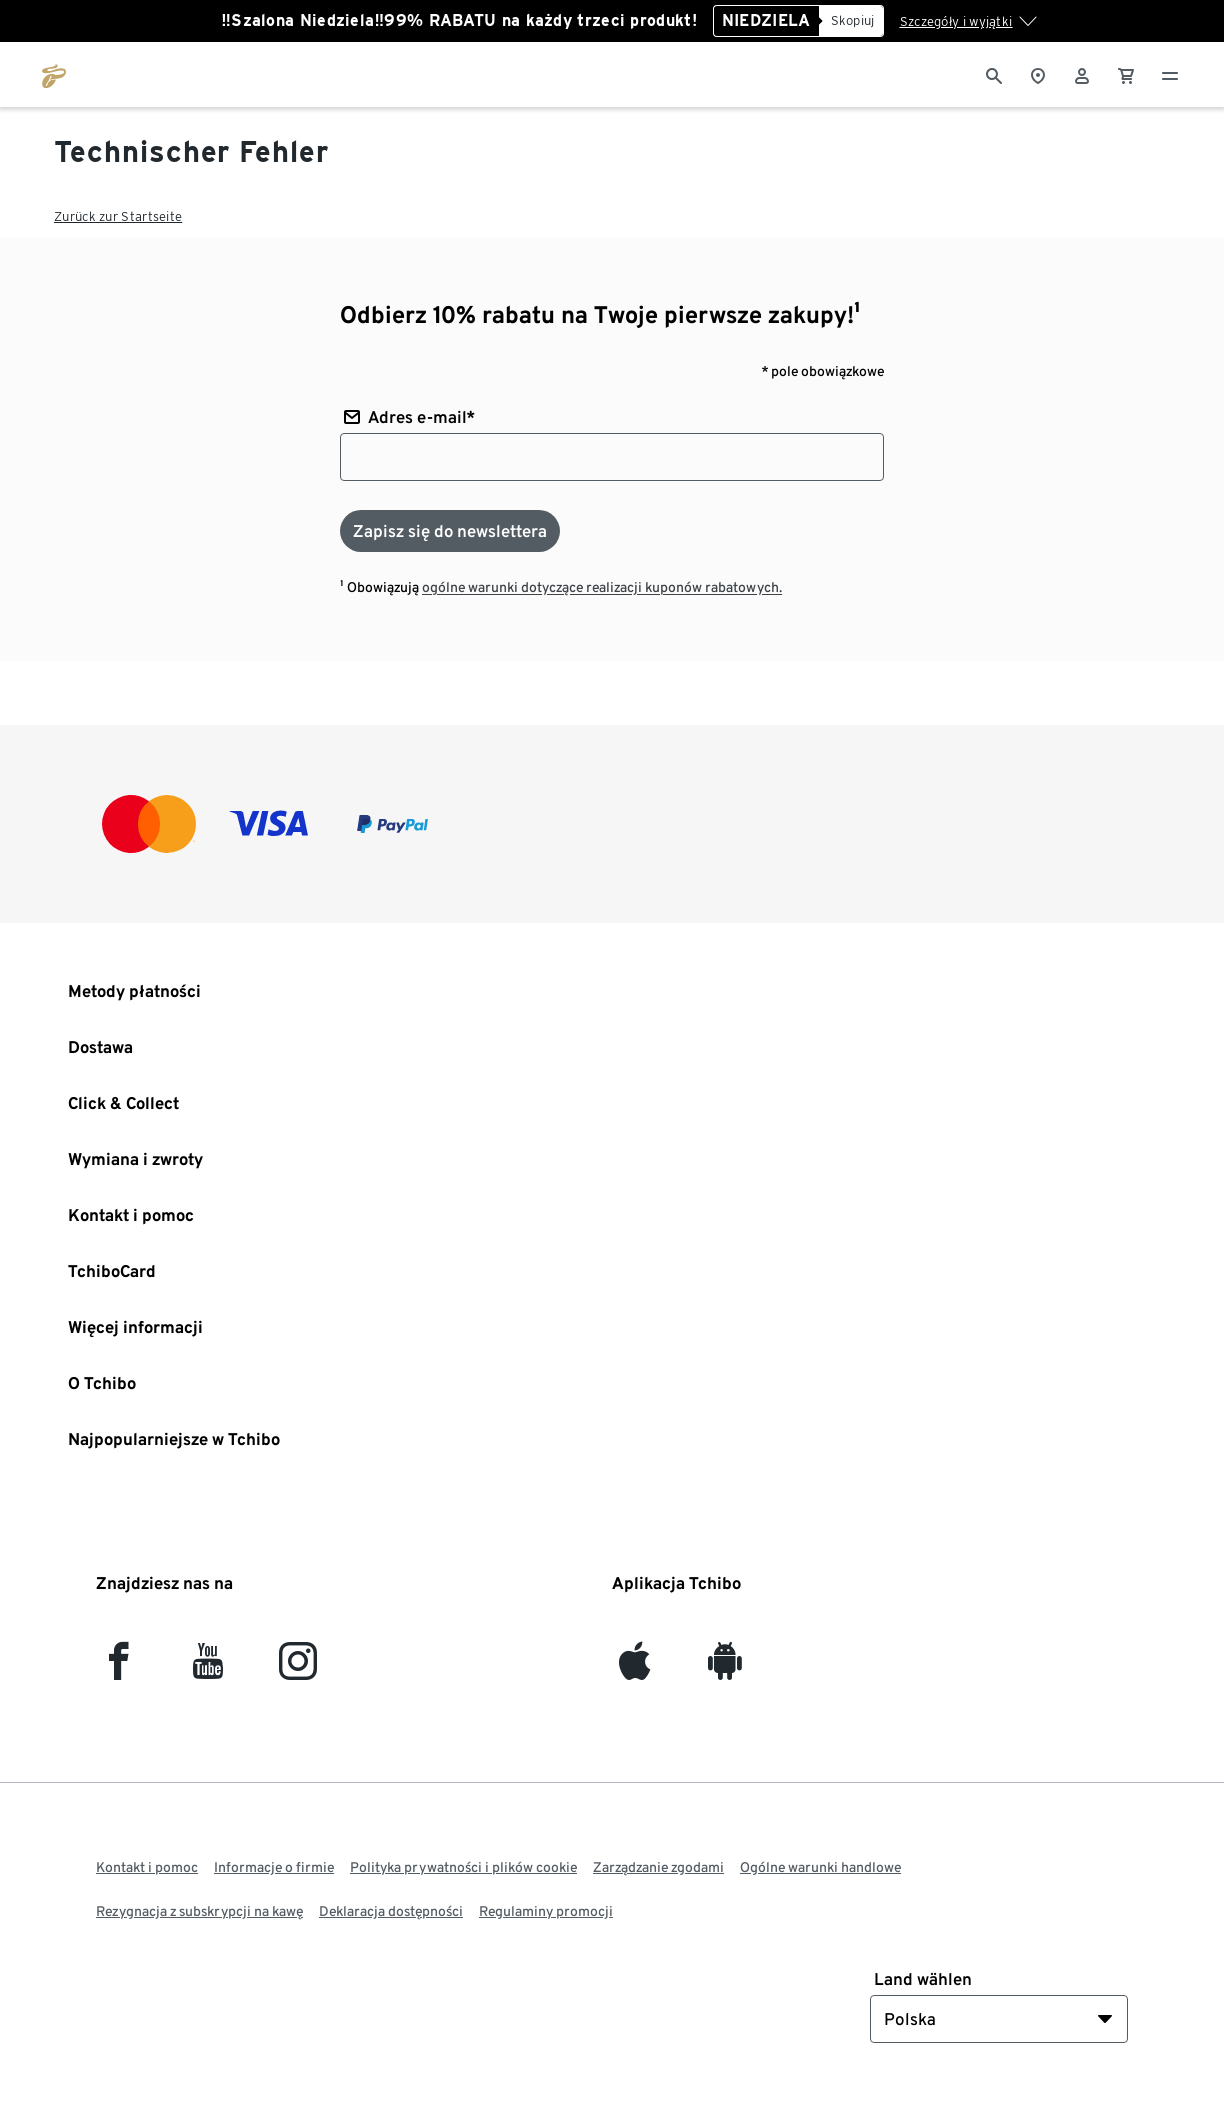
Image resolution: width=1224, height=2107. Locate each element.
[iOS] (634, 1669)
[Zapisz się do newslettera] (450, 531)
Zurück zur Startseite (118, 216)
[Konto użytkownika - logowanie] (1082, 74)
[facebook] (118, 1669)
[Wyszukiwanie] (994, 74)
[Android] (724, 1669)
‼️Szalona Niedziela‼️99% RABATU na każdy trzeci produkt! (459, 20)
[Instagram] (298, 1669)
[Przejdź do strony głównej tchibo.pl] (54, 74)
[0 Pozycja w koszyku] (1126, 74)
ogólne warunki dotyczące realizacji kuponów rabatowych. (602, 587)
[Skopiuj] (851, 21)
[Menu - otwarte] (1170, 74)
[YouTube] (208, 1669)
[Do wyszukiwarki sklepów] (1038, 74)
